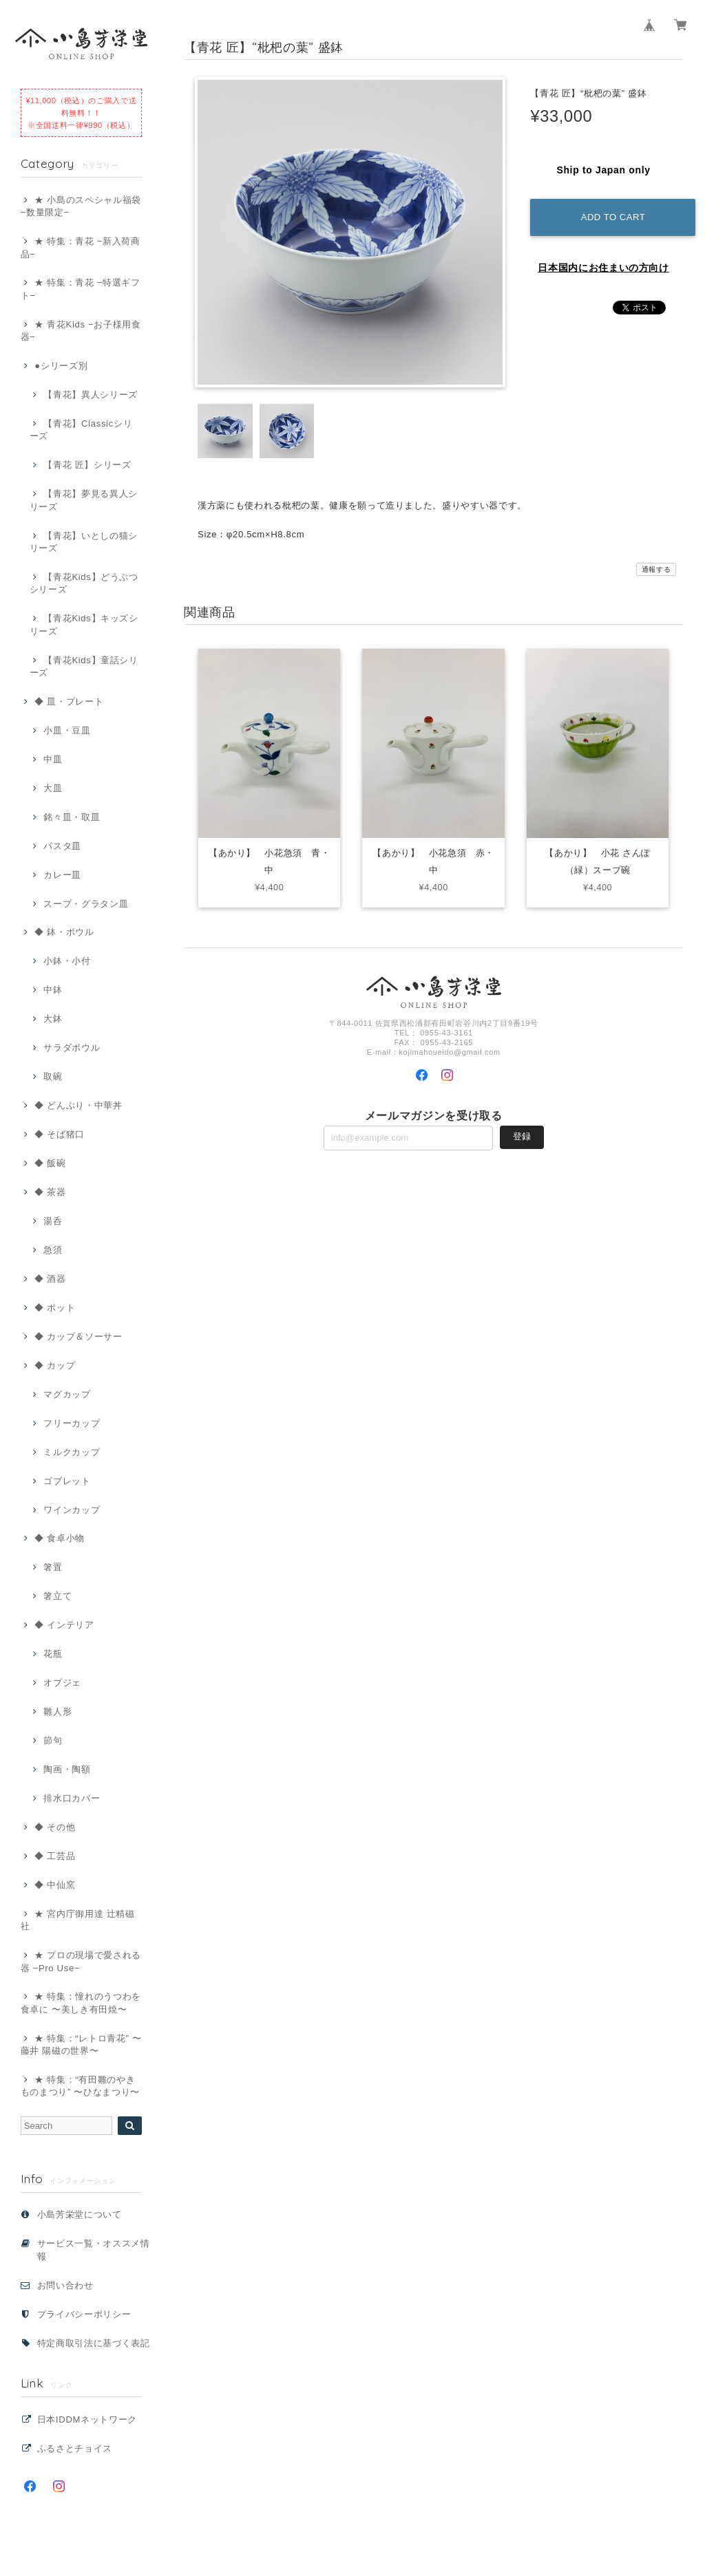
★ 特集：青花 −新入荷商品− (80, 247)
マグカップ (66, 1394)
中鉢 (52, 990)
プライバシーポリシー (84, 2314)
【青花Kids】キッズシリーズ (84, 624)
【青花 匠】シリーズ (87, 465)
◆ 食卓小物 (59, 1538)
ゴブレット (66, 1481)
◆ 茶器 (49, 1192)
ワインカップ (71, 1510)
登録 (522, 1138)
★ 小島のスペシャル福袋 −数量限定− (81, 206)
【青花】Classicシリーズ (81, 429)
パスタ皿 (62, 846)
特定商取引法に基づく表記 (93, 2343)
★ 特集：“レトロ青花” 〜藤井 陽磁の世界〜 (81, 2044)
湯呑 (52, 1221)
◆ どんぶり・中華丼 (78, 1105)
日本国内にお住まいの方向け (603, 267)
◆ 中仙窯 (54, 1885)
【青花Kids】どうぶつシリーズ (84, 583)
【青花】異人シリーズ (90, 394)
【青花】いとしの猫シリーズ (84, 541)
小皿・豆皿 (66, 730)
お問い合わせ (65, 2285)
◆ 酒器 (49, 1279)
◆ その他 (54, 1827)
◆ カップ (54, 1365)
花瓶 (52, 1654)
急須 (52, 1250)
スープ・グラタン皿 (85, 904)
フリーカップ (71, 1423)
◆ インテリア (64, 1625)
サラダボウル (71, 1047)
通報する (656, 569)
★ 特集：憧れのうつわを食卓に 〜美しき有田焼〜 (81, 2002)
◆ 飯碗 (49, 1163)
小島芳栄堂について (79, 2214)
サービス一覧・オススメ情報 (93, 2249)
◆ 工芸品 (54, 1856)
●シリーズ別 (60, 366)
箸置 (52, 1567)
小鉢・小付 (66, 961)
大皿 (52, 788)
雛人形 (57, 1711)
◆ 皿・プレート (68, 701)
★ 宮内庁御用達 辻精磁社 (78, 1920)
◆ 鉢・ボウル (64, 932)
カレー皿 (62, 875)
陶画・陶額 (66, 1769)
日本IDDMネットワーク (87, 2419)
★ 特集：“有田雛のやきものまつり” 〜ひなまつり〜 (80, 2085)
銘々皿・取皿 (71, 817)
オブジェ (62, 1682)
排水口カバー (71, 1798)
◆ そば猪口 (59, 1134)
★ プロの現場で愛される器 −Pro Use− (81, 1961)
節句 (52, 1740)
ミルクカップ (71, 1452)
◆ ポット (54, 1307)
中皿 (52, 759)
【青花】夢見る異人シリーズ (84, 500)
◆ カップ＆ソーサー (78, 1336)
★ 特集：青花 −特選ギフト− (80, 288)
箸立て (57, 1596)
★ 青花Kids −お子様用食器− (81, 330)
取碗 (52, 1076)
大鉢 (52, 1018)
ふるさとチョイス (74, 2448)
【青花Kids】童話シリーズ (84, 666)
